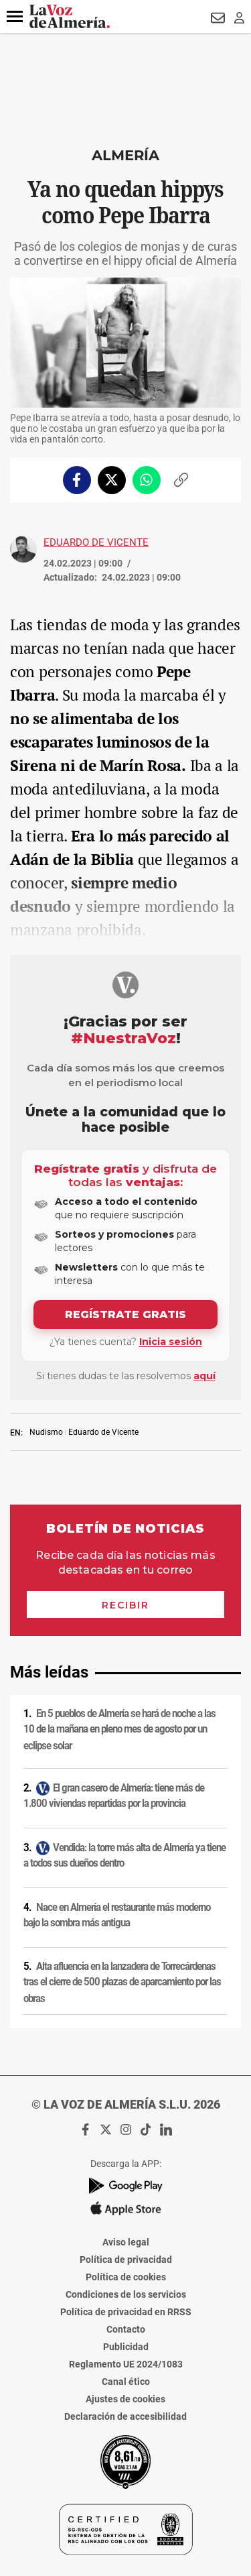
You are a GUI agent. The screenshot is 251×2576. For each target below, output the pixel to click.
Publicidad (126, 2346)
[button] (15, 17)
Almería (125, 155)
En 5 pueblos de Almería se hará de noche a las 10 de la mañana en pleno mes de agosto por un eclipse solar (119, 1729)
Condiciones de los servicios (126, 2294)
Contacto (125, 2329)
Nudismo (46, 1432)
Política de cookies (126, 2277)
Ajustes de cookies (125, 2399)
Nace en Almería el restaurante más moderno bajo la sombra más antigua (116, 1915)
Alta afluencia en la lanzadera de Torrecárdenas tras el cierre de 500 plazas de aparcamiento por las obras (122, 1982)
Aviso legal (125, 2242)
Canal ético (126, 2381)
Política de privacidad (126, 2259)
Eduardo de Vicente (96, 542)
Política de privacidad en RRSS (125, 2311)
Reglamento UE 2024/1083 (126, 2364)
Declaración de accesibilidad (125, 2416)
